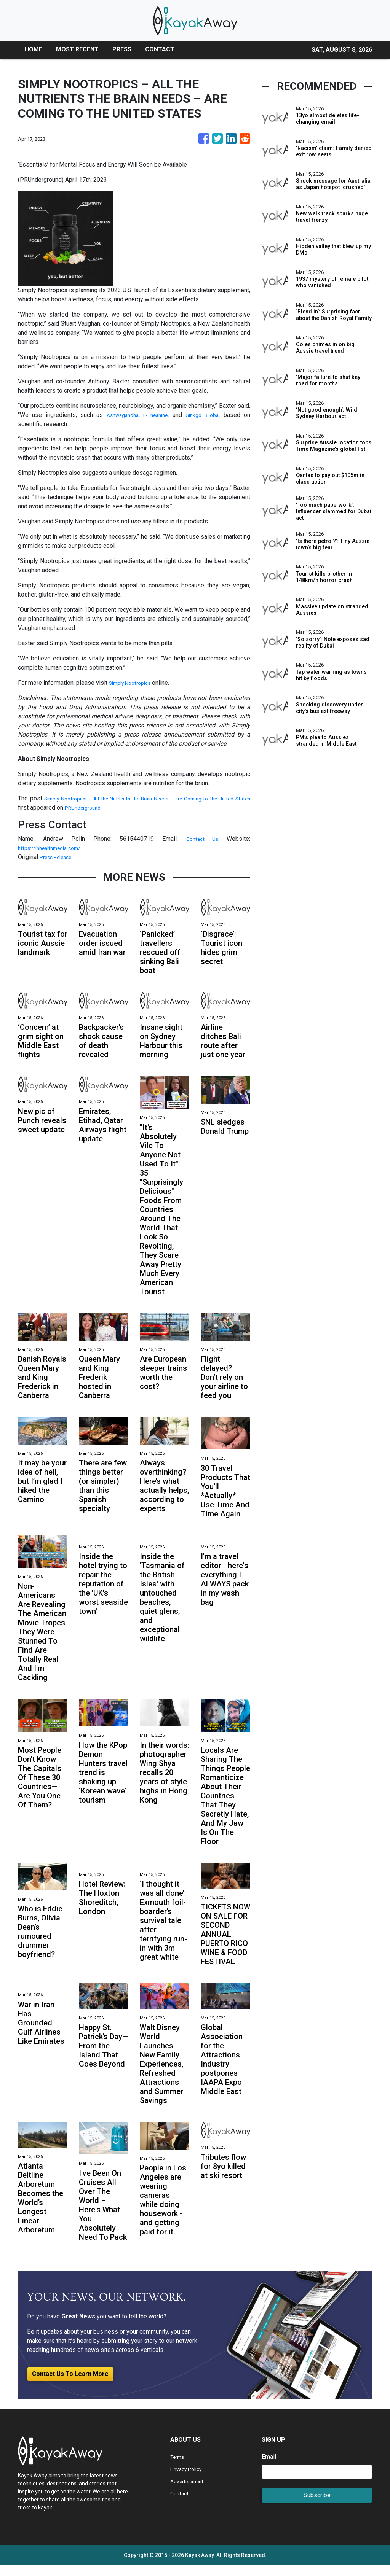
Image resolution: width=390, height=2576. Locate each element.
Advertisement (189, 2491)
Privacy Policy (189, 2479)
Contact (180, 2504)
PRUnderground (123, 807)
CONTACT (159, 49)
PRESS (121, 49)
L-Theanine (154, 414)
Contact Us (201, 838)
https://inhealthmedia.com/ (54, 847)
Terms (178, 2467)
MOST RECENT (77, 49)
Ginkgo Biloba (203, 414)
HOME (33, 49)
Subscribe (317, 2505)
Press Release (60, 857)
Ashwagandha (117, 414)
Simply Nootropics (133, 682)
